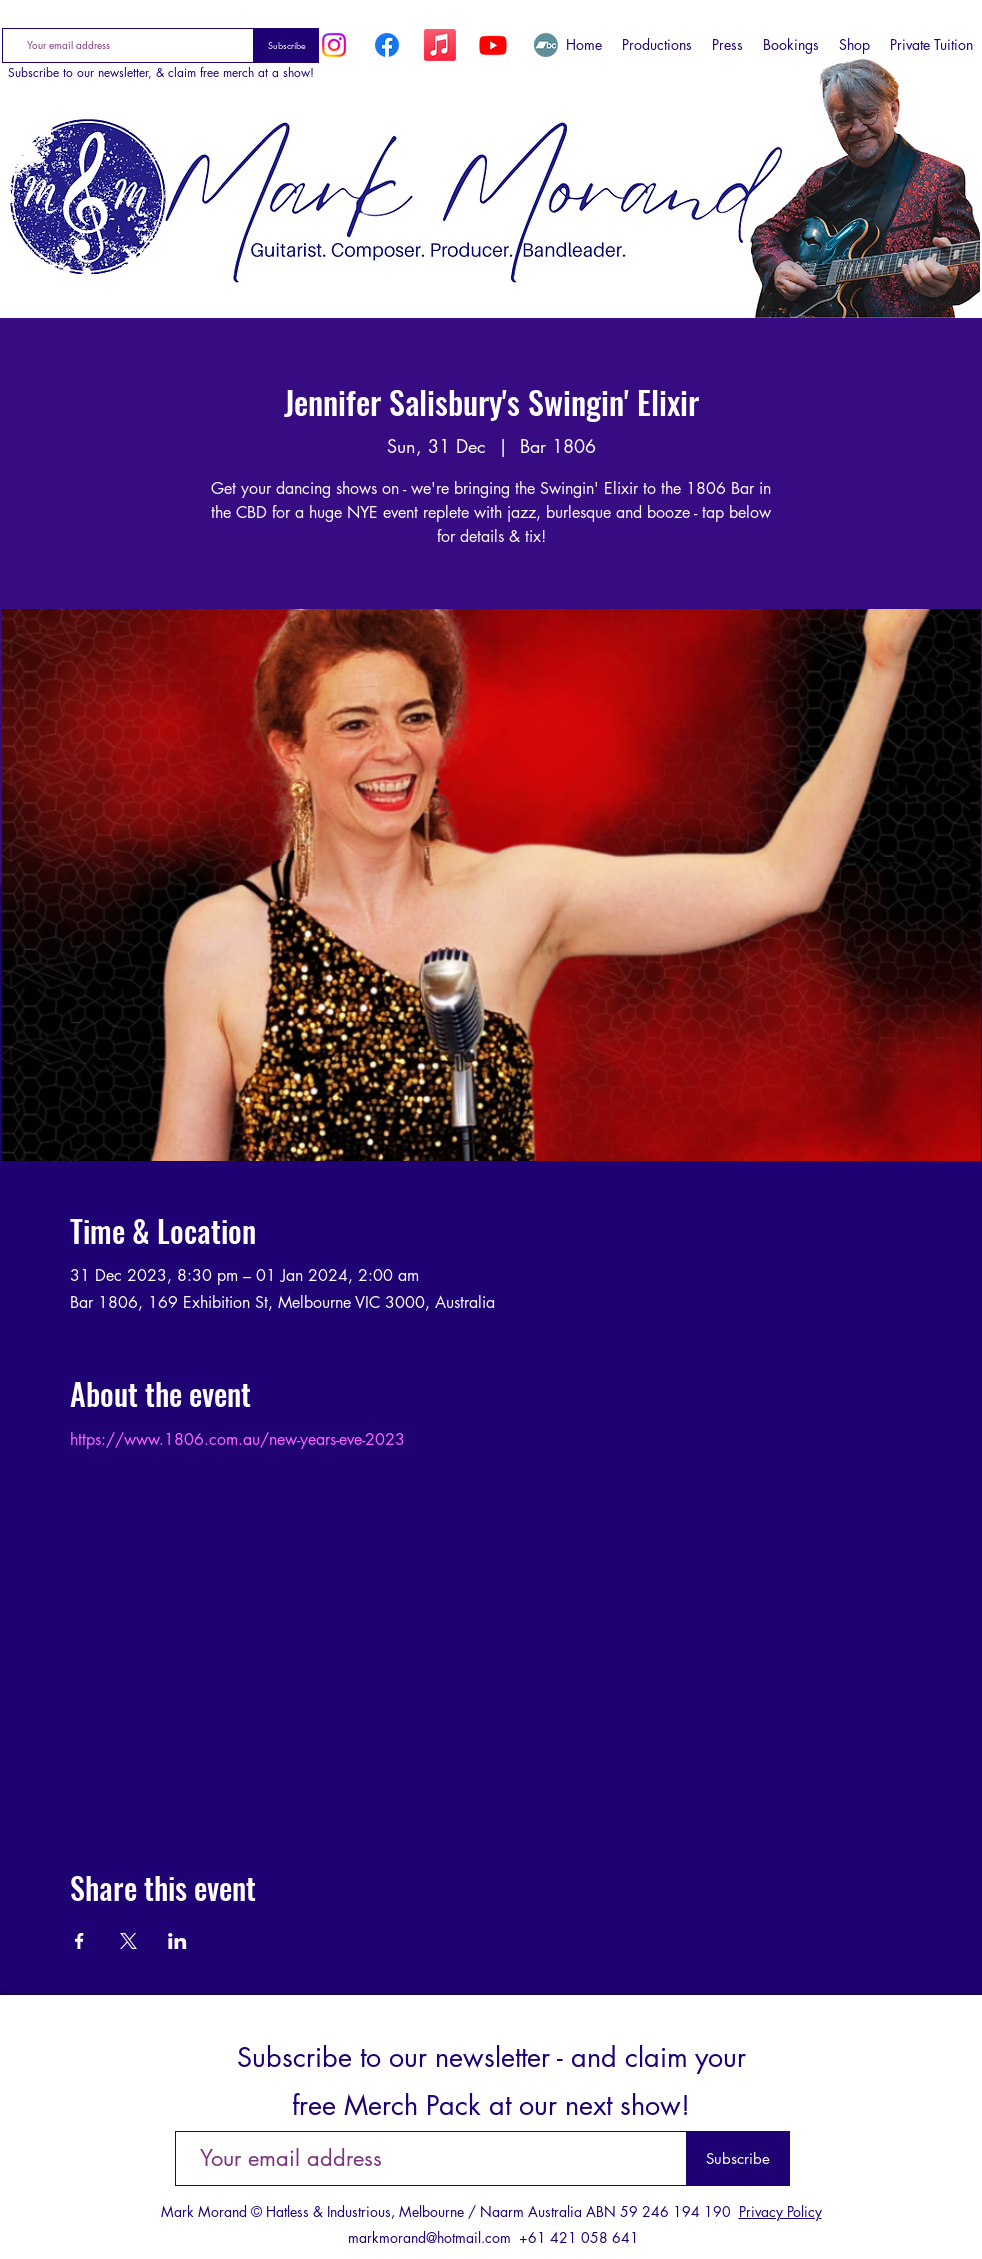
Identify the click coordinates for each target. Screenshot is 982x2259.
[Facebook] (387, 45)
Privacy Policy (780, 2211)
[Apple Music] (440, 45)
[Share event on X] (128, 1941)
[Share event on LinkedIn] (177, 1941)
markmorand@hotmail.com (429, 2237)
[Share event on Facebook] (79, 1941)
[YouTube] (493, 45)
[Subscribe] (286, 45)
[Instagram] (334, 45)
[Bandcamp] (546, 45)
